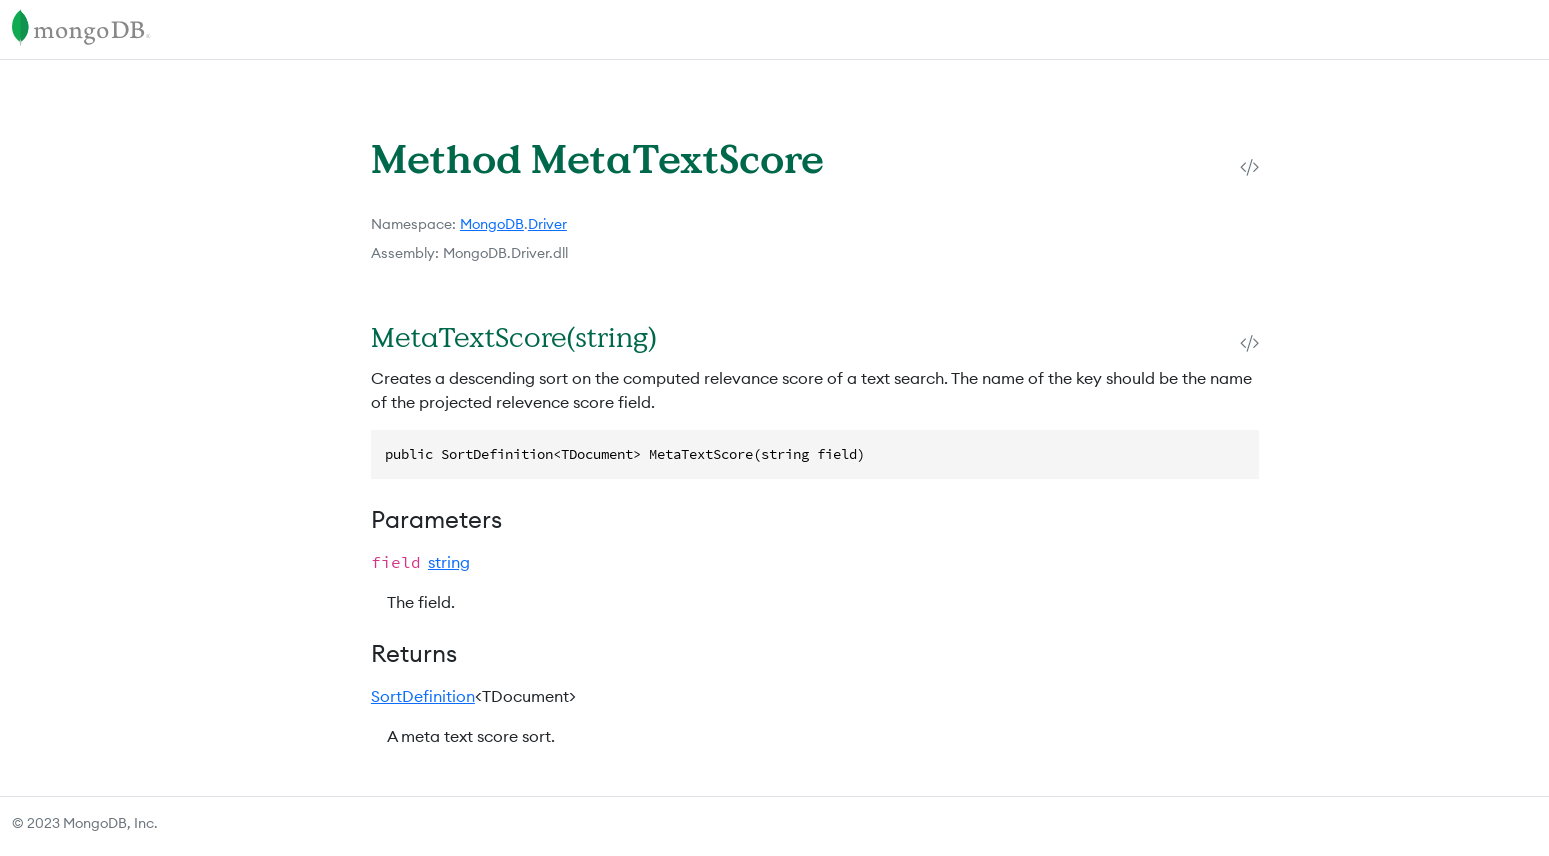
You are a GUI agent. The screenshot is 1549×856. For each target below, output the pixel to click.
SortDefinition (423, 696)
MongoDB (492, 224)
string (449, 562)
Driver (547, 224)
